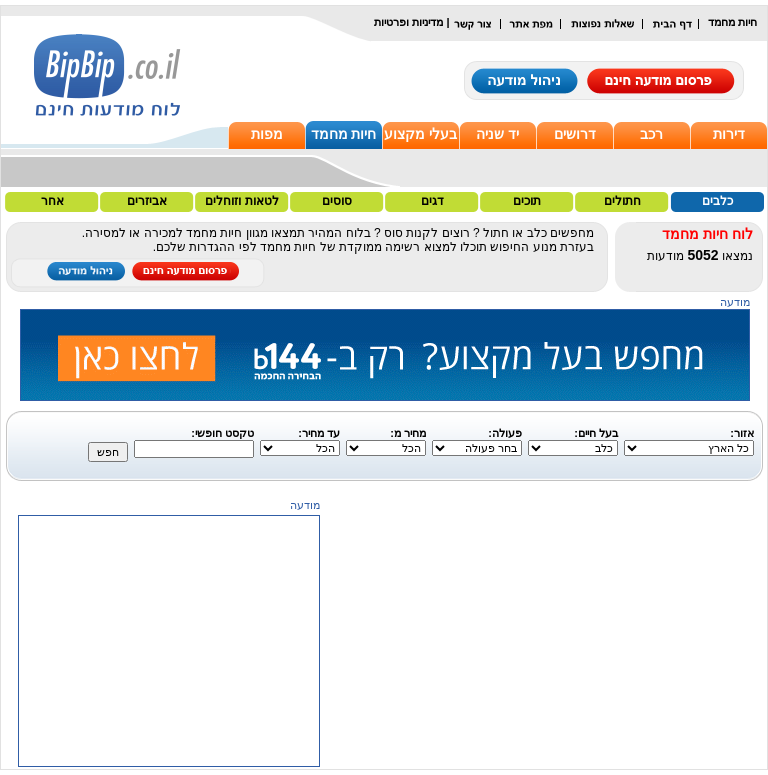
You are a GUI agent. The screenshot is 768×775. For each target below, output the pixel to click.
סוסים (337, 201)
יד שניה (497, 134)
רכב (651, 134)
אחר (52, 201)
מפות (267, 134)
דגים (432, 201)
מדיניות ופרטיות (408, 22)
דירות (729, 134)
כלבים (717, 201)
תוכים (527, 201)
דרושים (575, 134)
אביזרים (147, 201)
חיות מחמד (344, 134)
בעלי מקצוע (420, 134)
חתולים (622, 201)
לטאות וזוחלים (241, 201)
